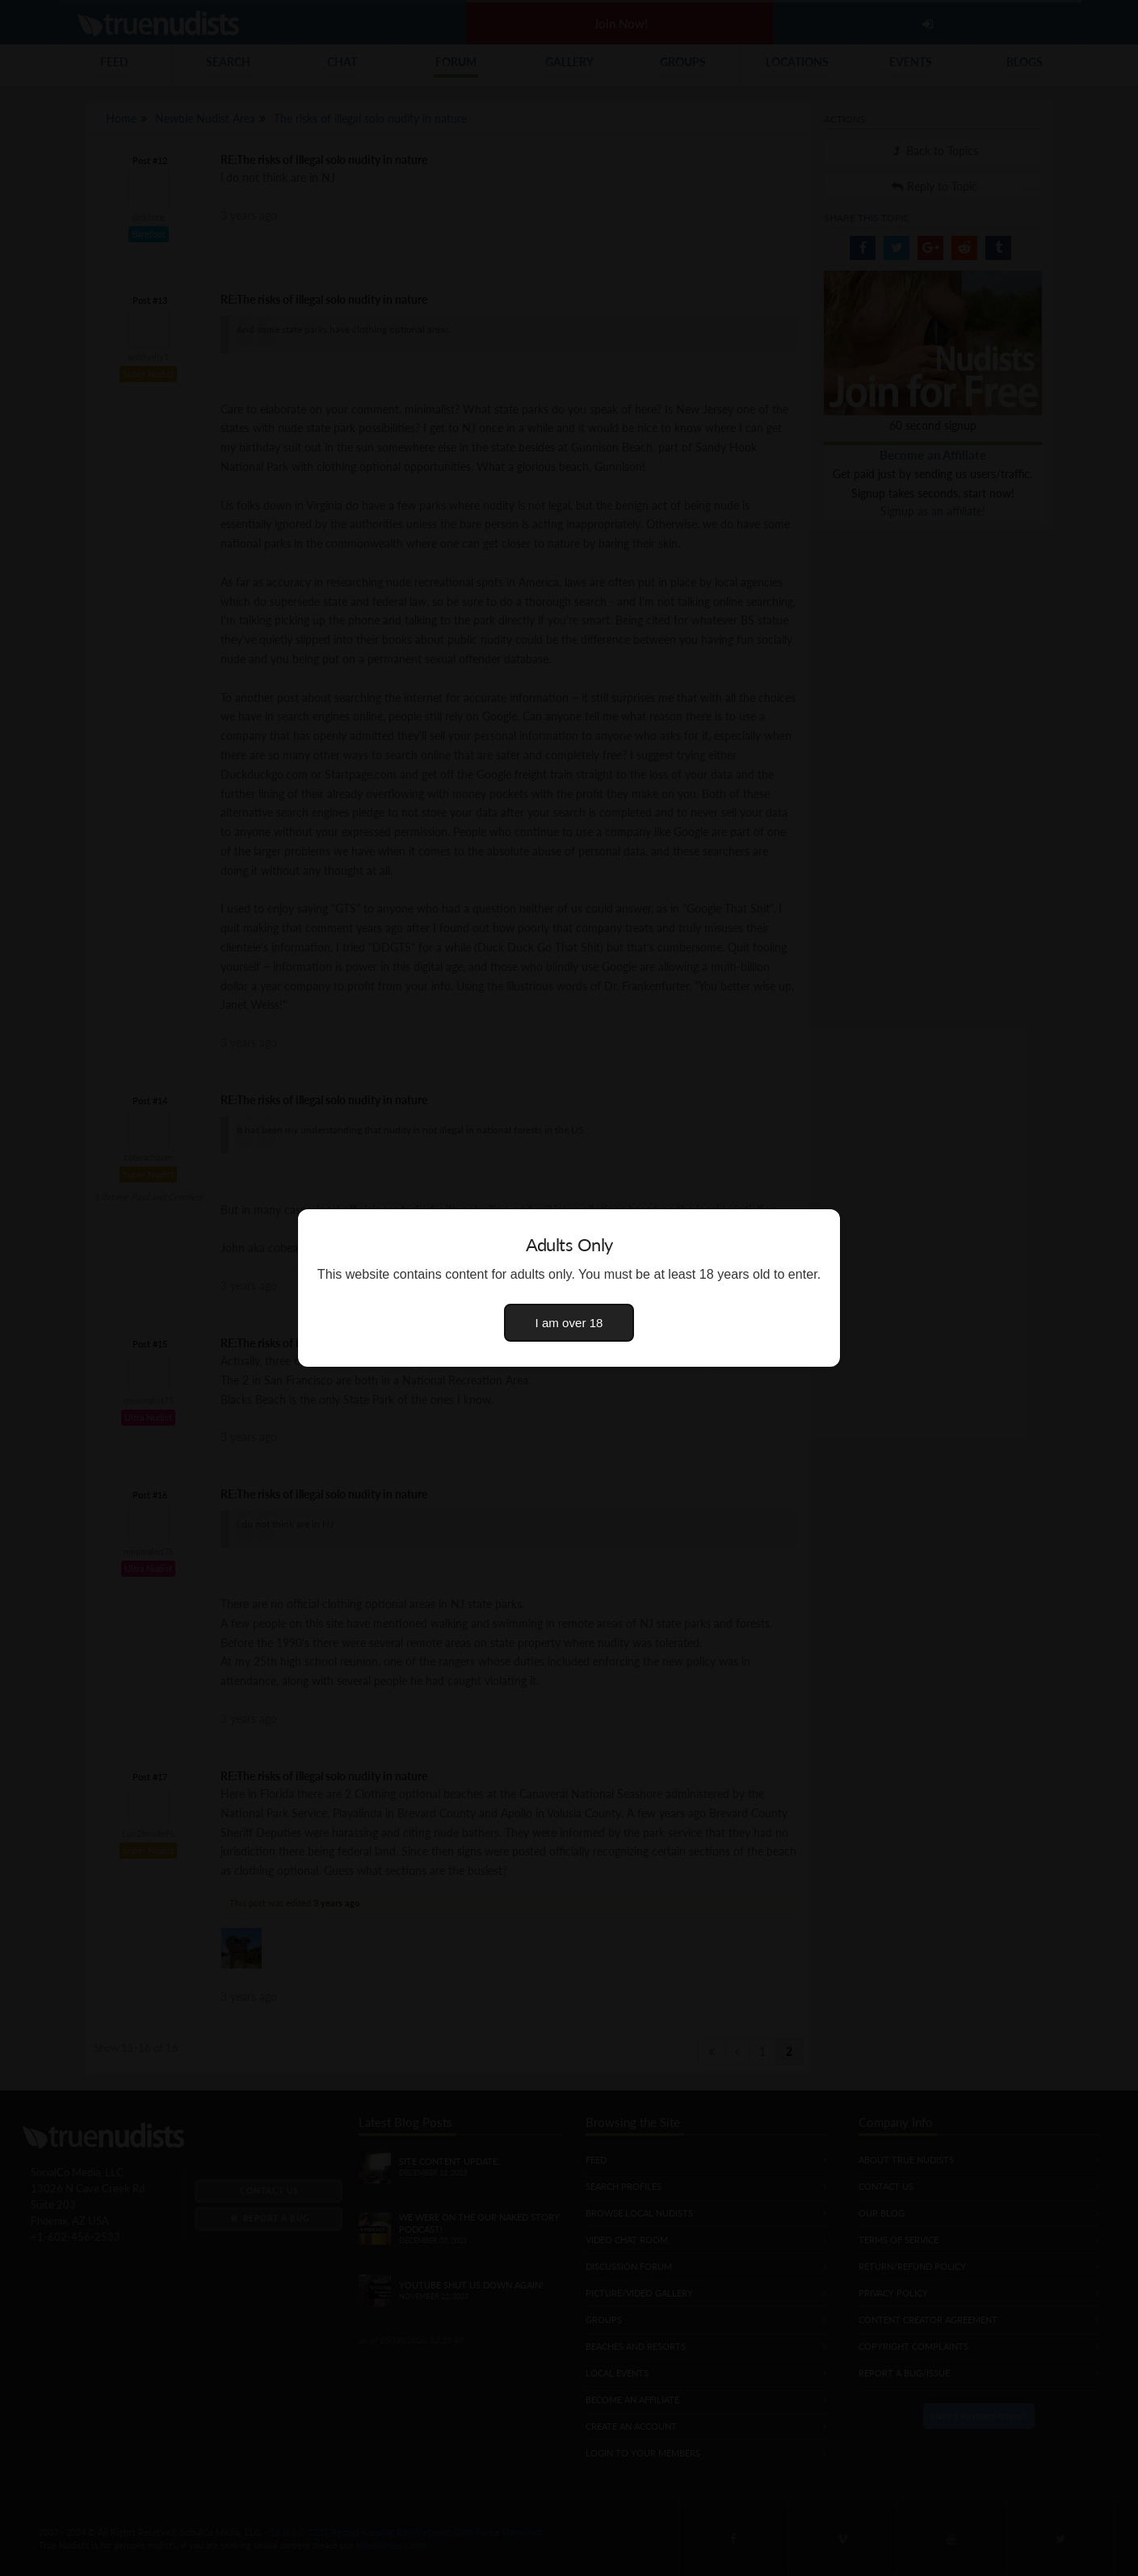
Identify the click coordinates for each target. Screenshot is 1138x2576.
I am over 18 (569, 1323)
